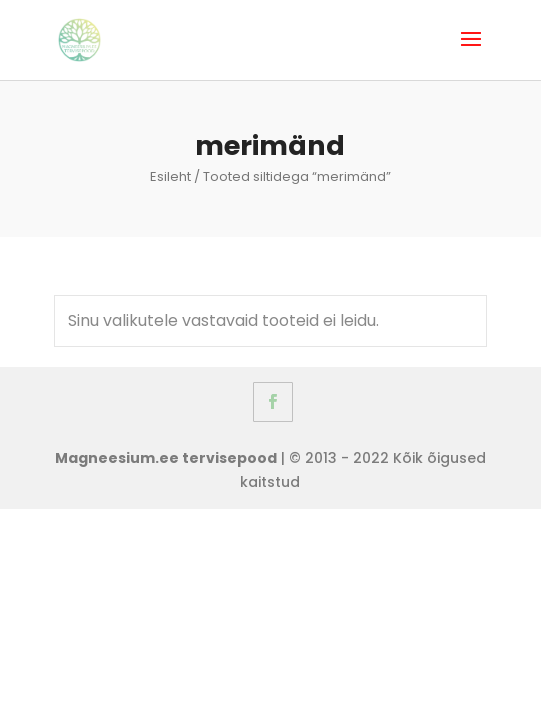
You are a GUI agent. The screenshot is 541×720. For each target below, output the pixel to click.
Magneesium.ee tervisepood (166, 458)
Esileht (170, 176)
